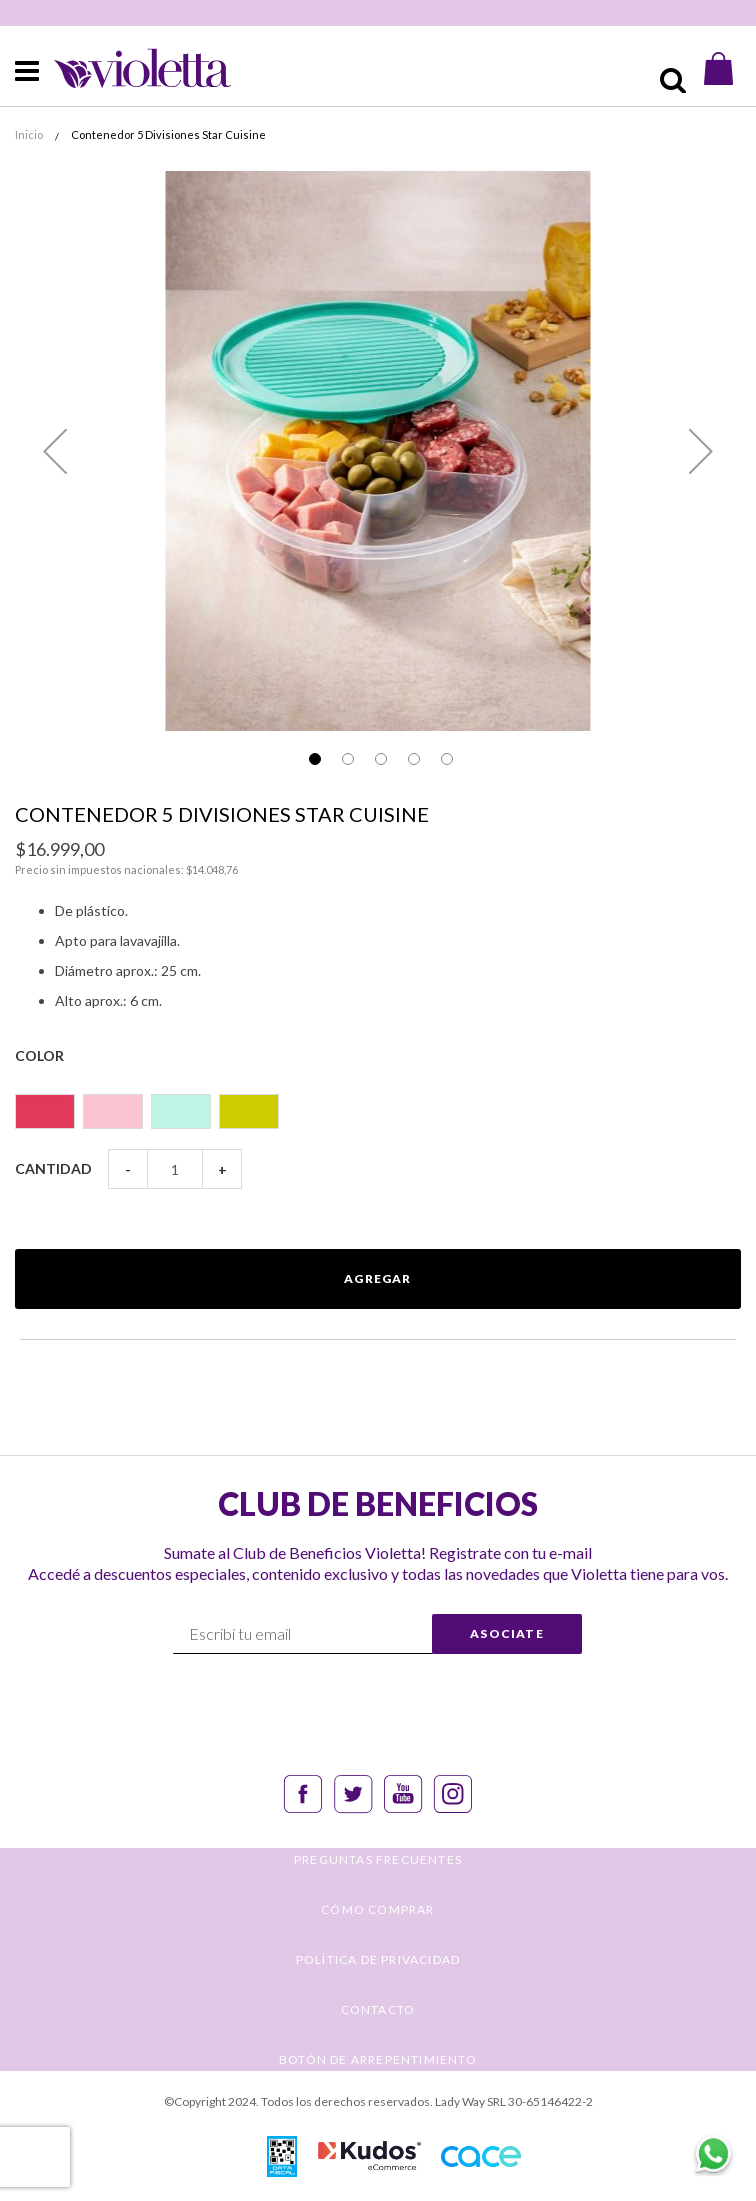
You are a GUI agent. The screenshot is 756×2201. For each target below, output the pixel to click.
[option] (45, 1111)
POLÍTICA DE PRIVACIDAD (378, 1959)
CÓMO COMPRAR (377, 1909)
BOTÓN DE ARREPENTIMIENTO (378, 2059)
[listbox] (378, 1102)
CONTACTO (378, 2009)
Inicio (29, 134)
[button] (55, 450)
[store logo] (125, 68)
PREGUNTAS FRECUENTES (378, 1859)
